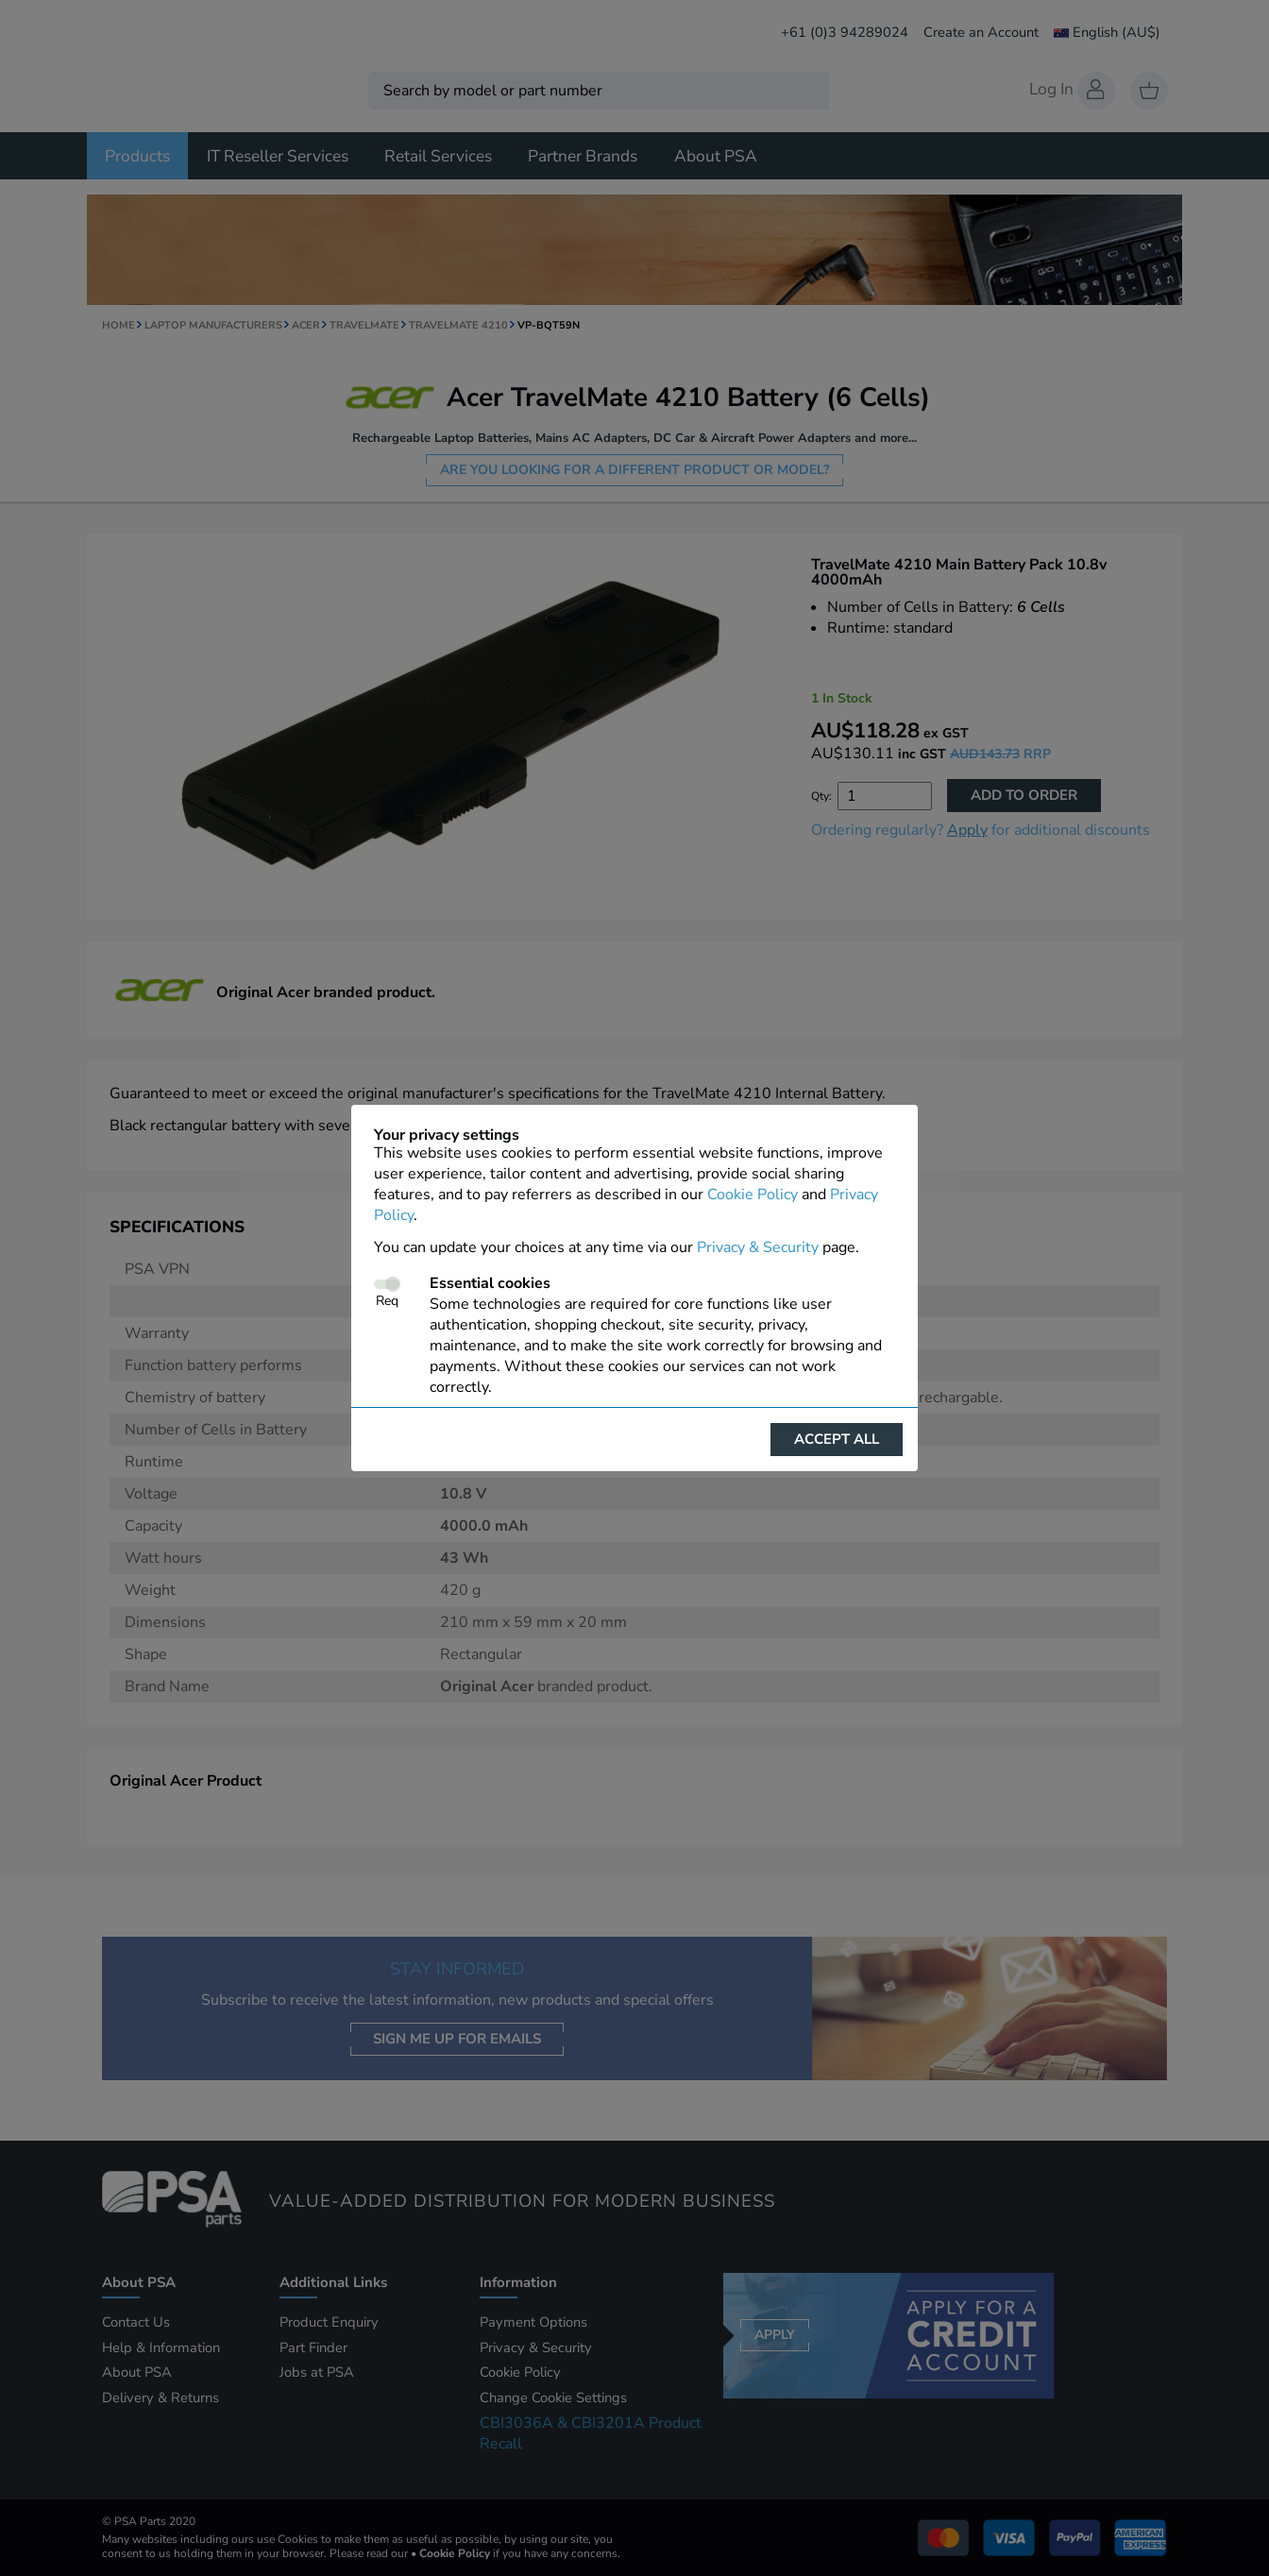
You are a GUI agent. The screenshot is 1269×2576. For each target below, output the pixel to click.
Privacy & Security (758, 1247)
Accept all (836, 1439)
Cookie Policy (752, 1194)
